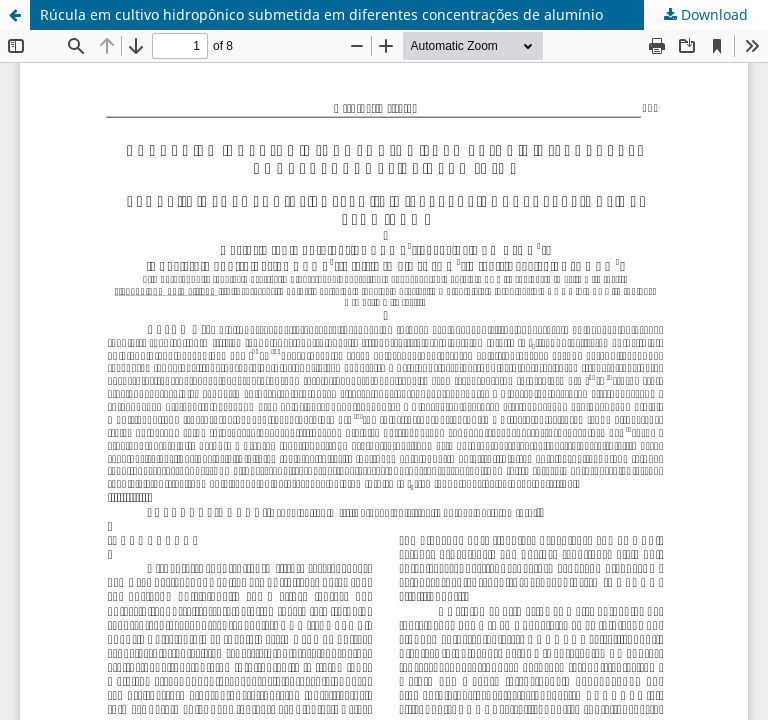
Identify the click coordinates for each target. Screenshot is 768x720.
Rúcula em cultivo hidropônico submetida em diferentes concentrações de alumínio (321, 14)
